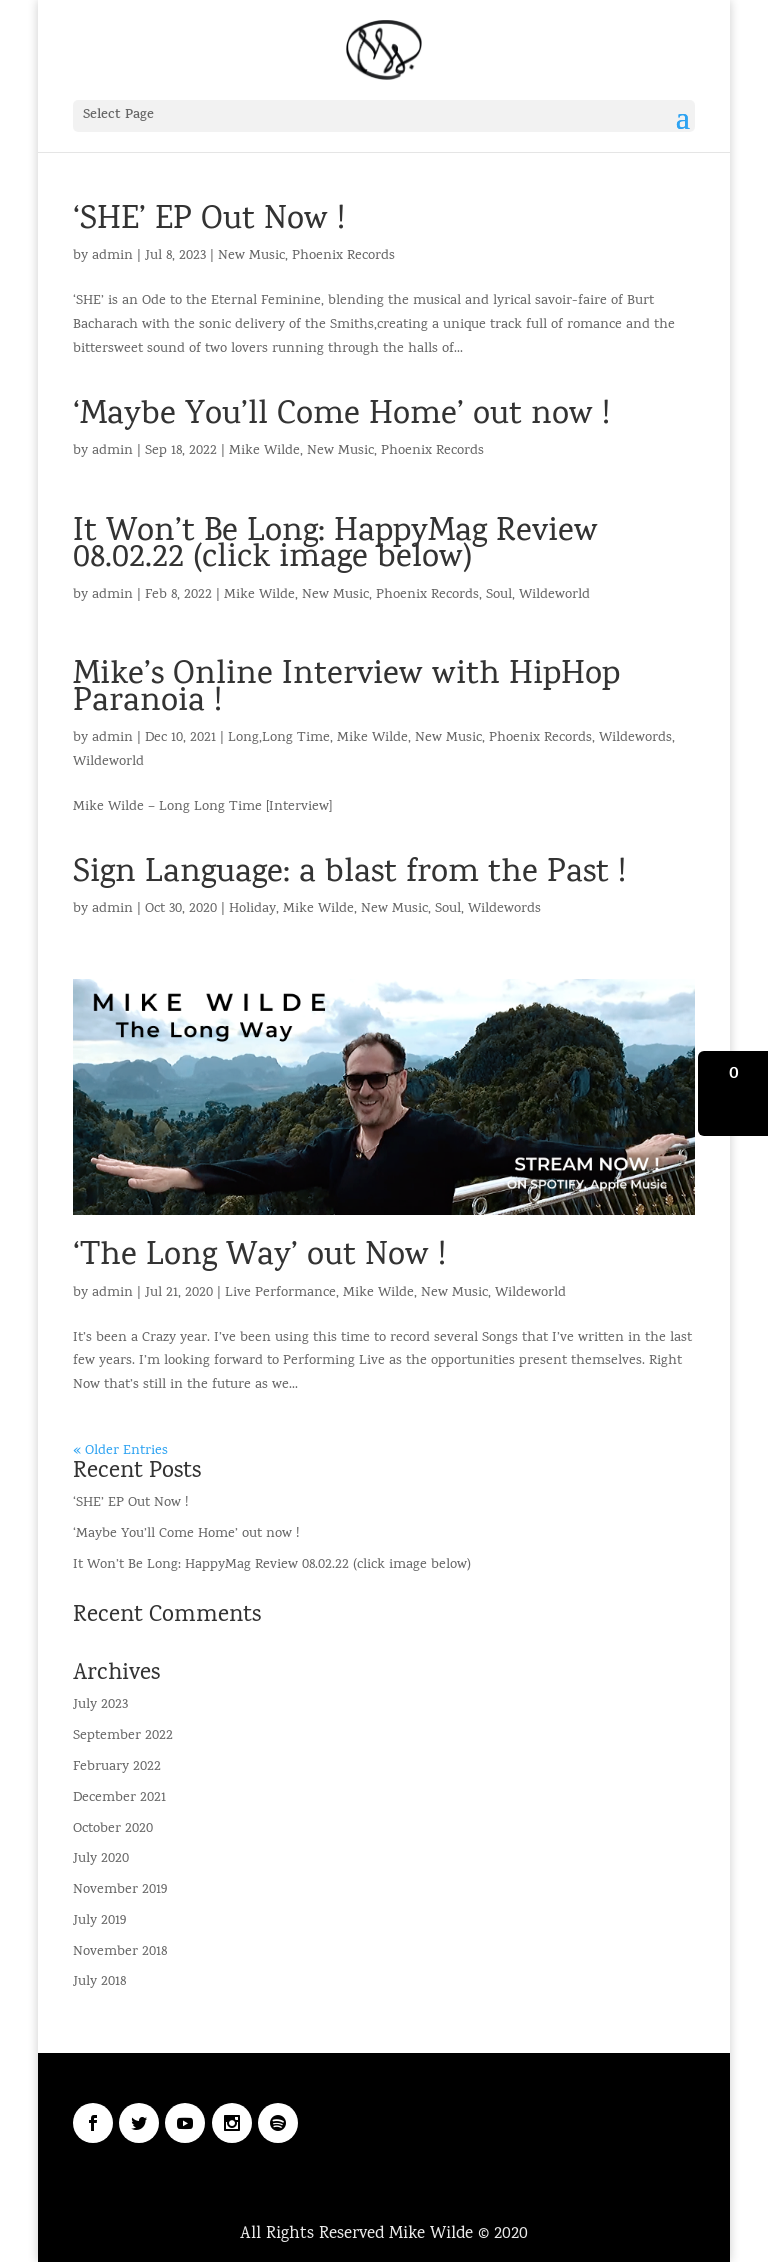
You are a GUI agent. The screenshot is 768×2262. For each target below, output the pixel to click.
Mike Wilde (264, 451)
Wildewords (635, 738)
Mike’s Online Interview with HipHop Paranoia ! (346, 689)
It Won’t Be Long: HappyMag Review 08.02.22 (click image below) (335, 546)
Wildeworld (554, 595)
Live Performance (280, 1293)
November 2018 (120, 1952)
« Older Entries (120, 1451)
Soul (499, 595)
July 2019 (99, 1921)
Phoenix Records (343, 256)
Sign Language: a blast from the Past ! (349, 874)
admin (112, 256)
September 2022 (123, 1736)
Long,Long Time (279, 738)
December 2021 (119, 1798)
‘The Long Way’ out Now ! (259, 1257)
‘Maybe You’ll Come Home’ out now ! (341, 416)
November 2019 (120, 1890)
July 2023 (100, 1705)
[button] (733, 1093)
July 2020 (101, 1859)
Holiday (252, 909)
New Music (251, 256)
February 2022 (117, 1767)
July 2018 (99, 1982)
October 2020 (113, 1829)
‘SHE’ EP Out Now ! (209, 221)
